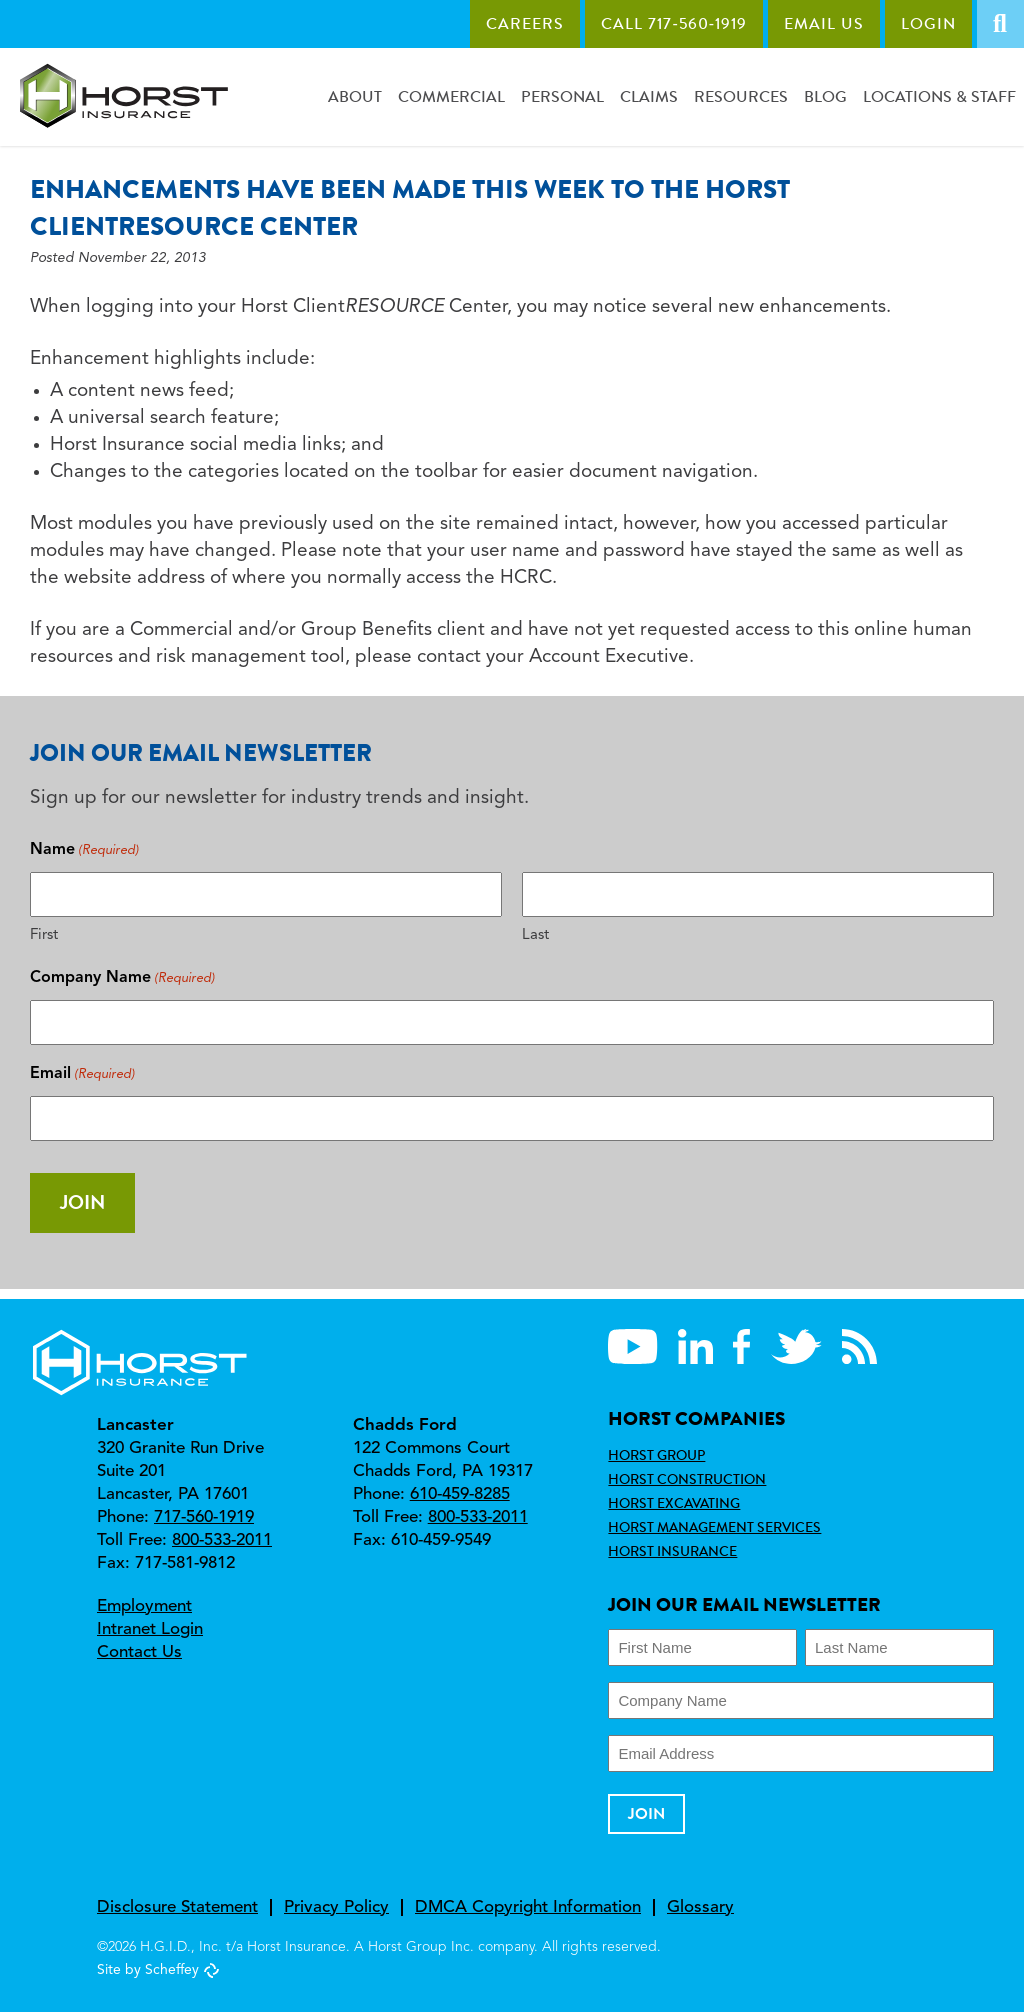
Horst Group (656, 1455)
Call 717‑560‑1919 (674, 23)
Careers (525, 23)
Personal (562, 96)
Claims (649, 96)
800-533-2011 (222, 1540)
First (44, 935)
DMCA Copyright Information (528, 1907)
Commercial (451, 96)
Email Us (824, 23)
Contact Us (139, 1652)
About (355, 96)
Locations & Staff (939, 96)
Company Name (122, 978)
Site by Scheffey (148, 1970)
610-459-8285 (460, 1494)
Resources (741, 96)
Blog (825, 96)
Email (82, 1074)
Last (535, 935)
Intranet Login (150, 1629)
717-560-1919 (204, 1517)
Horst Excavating (674, 1503)
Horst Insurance (672, 1551)
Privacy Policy (336, 1907)
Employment (144, 1606)
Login (928, 23)
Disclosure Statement (177, 1907)
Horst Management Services (714, 1527)
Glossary (700, 1907)
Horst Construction (687, 1479)
